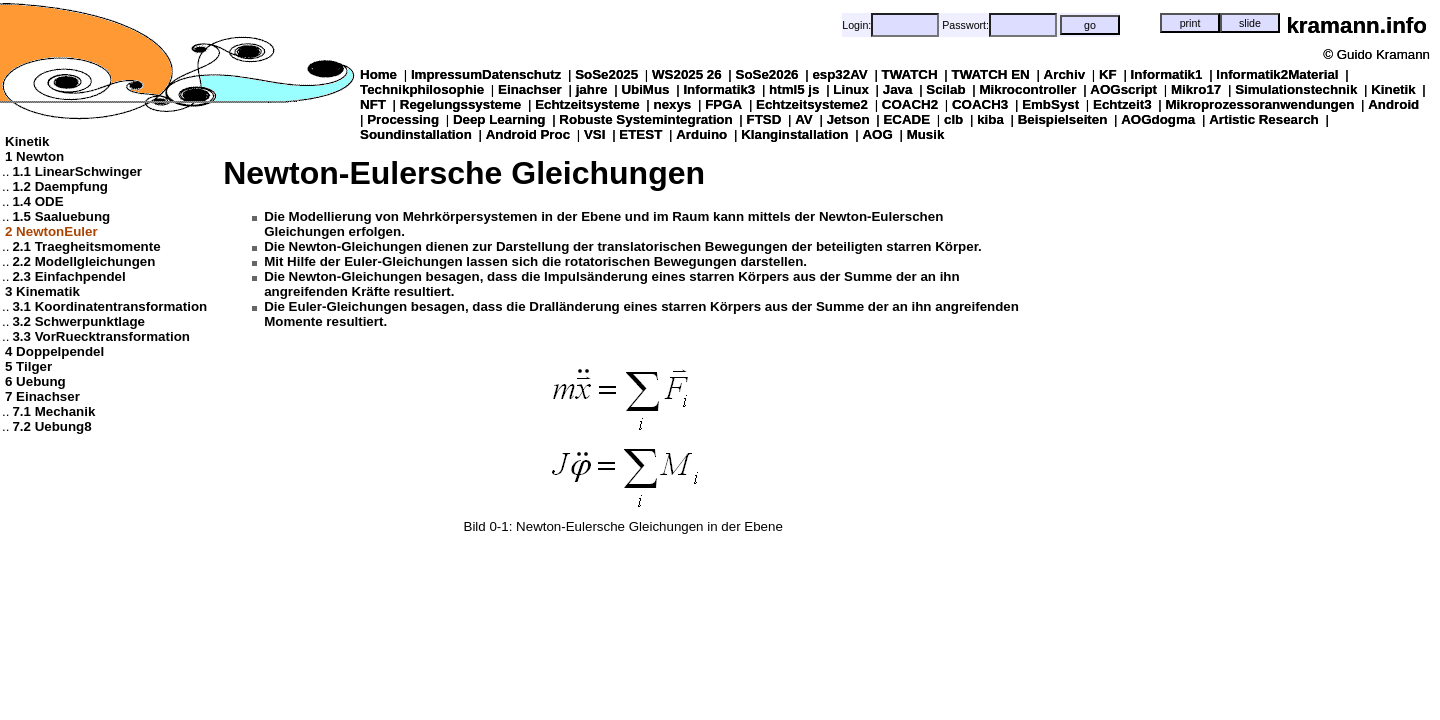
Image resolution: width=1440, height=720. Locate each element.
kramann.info (1356, 25)
